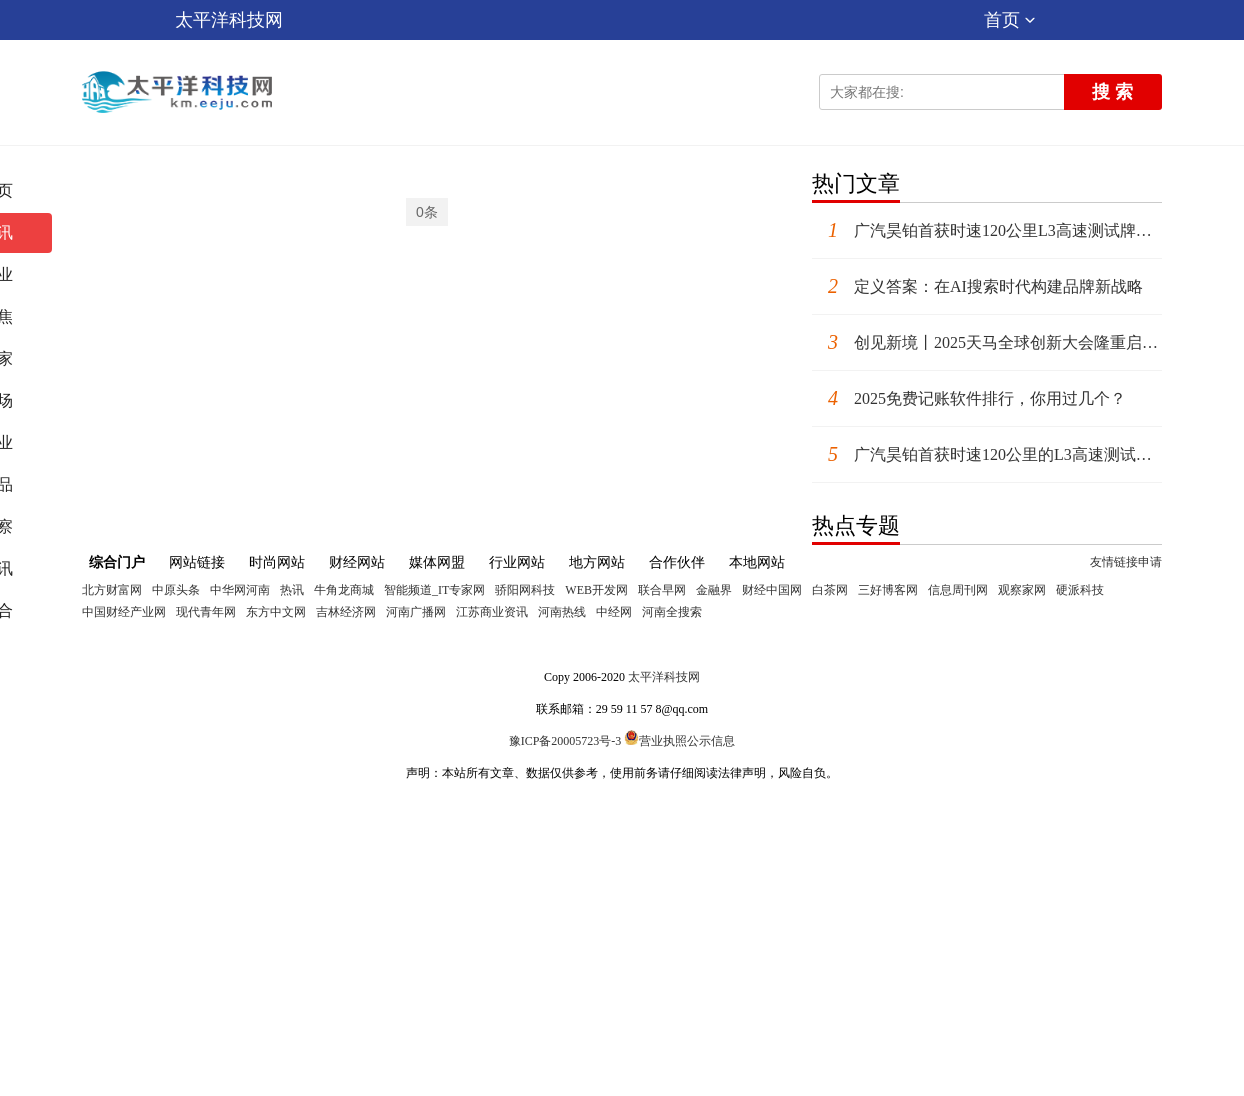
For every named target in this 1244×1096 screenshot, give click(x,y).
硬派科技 (1080, 590)
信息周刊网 (958, 590)
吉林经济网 (346, 612)
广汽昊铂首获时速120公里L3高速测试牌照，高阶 (987, 230)
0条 (427, 212)
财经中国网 (772, 590)
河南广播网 (416, 612)
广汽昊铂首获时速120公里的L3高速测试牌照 (987, 454)
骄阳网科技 (525, 590)
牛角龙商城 (344, 590)
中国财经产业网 (124, 612)
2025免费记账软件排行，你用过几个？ (969, 398)
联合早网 (662, 590)
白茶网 (830, 590)
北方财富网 (112, 590)
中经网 (614, 612)
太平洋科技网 (229, 20)
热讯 (292, 590)
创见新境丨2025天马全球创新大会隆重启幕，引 (987, 342)
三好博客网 (888, 590)
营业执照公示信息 (679, 741)
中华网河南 (240, 590)
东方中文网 (276, 612)
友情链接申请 (1126, 562)
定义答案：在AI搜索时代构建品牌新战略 (977, 286)
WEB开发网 (596, 590)
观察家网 (1022, 590)
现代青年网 (206, 612)
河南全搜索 (672, 612)
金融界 (714, 590)
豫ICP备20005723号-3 (565, 741)
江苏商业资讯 (492, 612)
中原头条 (176, 590)
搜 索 (1112, 92)
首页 (1009, 20)
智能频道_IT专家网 (434, 590)
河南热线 (562, 612)
